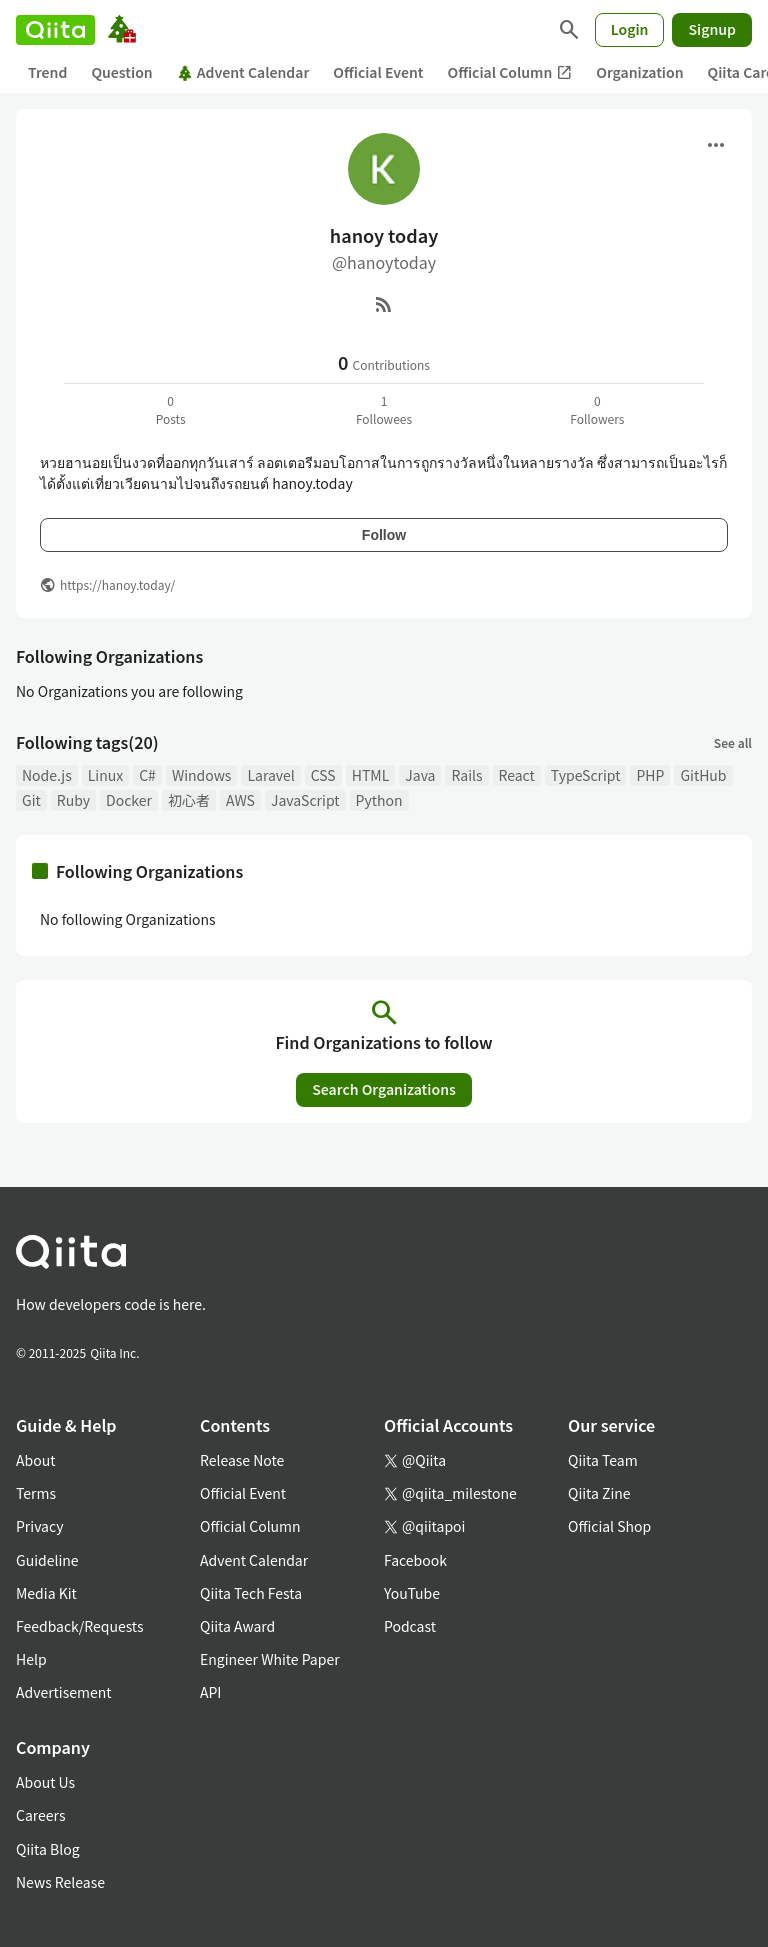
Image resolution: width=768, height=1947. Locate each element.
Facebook (415, 1560)
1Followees (384, 409)
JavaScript (305, 800)
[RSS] (384, 304)
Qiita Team (603, 1460)
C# (147, 775)
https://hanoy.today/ (117, 584)
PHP (650, 775)
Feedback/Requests (80, 1626)
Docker (129, 800)
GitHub (703, 775)
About (35, 1460)
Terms (36, 1493)
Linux (105, 775)
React (517, 775)
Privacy (39, 1526)
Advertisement (64, 1692)
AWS (240, 800)
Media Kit (46, 1593)
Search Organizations (384, 1089)
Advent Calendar (243, 72)
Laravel (270, 775)
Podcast (410, 1626)
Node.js (47, 775)
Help (31, 1659)
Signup (712, 29)
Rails (466, 775)
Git (31, 800)
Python (379, 800)
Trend (47, 72)
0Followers (597, 409)
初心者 (189, 800)
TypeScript (586, 775)
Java (420, 775)
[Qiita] (55, 30)
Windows (202, 775)
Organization (639, 72)
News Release (60, 1882)
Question (121, 72)
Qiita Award (237, 1626)
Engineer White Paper (270, 1659)
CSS (323, 775)
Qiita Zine (599, 1493)
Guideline (47, 1560)
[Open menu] (716, 145)
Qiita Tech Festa (251, 1593)
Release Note (242, 1460)
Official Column (510, 72)
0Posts (171, 409)
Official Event (378, 72)
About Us (45, 1782)
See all (733, 742)
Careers (40, 1815)
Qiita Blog (48, 1849)
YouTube (412, 1593)
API (210, 1692)
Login (630, 29)
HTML (371, 775)
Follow (384, 535)
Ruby (73, 800)
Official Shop (609, 1526)
